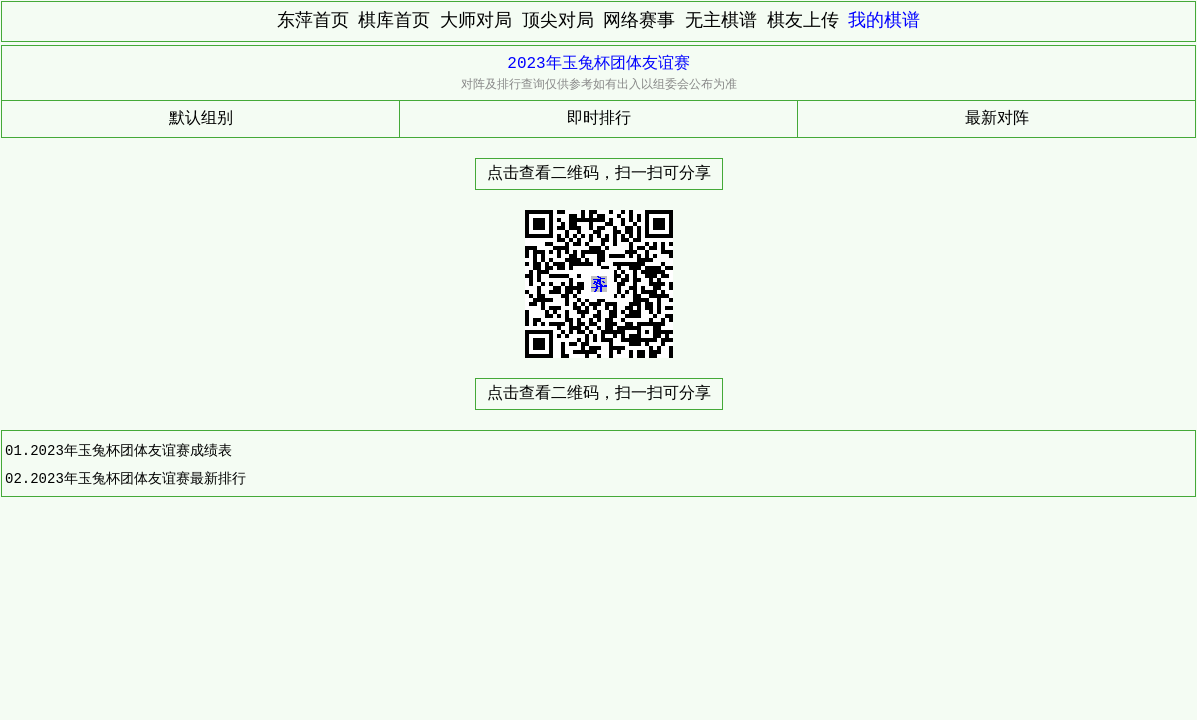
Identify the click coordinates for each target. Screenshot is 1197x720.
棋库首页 (394, 21)
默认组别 (201, 119)
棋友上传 (803, 21)
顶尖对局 (558, 21)
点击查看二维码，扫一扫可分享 (599, 174)
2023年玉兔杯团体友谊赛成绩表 (131, 450)
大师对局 (476, 21)
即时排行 (599, 119)
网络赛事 (639, 21)
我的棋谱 (884, 21)
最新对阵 (997, 119)
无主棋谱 (721, 21)
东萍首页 (313, 21)
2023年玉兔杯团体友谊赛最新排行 (138, 478)
